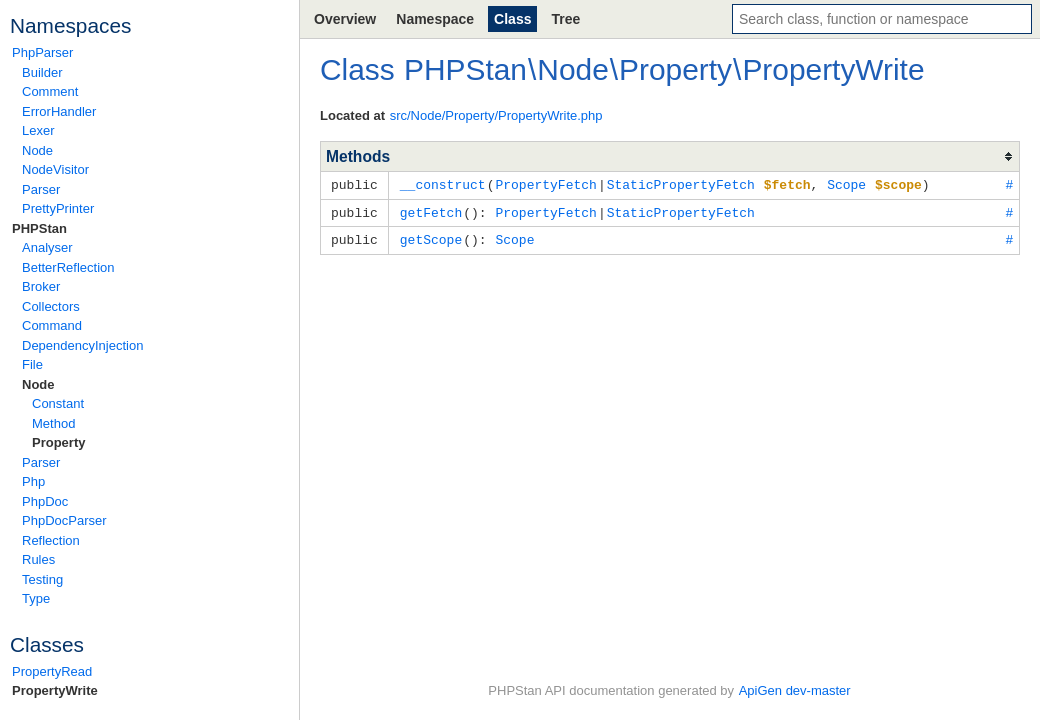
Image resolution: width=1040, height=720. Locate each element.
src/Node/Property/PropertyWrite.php (496, 115)
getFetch (431, 211)
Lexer (38, 130)
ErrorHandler (59, 111)
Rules (38, 559)
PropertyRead (52, 671)
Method (53, 423)
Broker (41, 286)
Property (58, 442)
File (32, 364)
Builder (42, 72)
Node (37, 150)
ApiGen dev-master (795, 690)
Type (36, 598)
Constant (58, 403)
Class (512, 19)
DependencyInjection (82, 345)
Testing (42, 579)
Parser (41, 189)
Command (52, 325)
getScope (431, 237)
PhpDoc (45, 501)
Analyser (47, 247)
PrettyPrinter (58, 208)
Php (33, 481)
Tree (565, 19)
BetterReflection (68, 267)
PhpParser (42, 52)
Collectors (51, 306)
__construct (443, 184)
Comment (50, 91)
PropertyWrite (55, 690)
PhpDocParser (64, 520)
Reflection (51, 540)
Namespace (435, 19)
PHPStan (39, 228)
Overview (345, 19)
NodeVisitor (55, 169)
